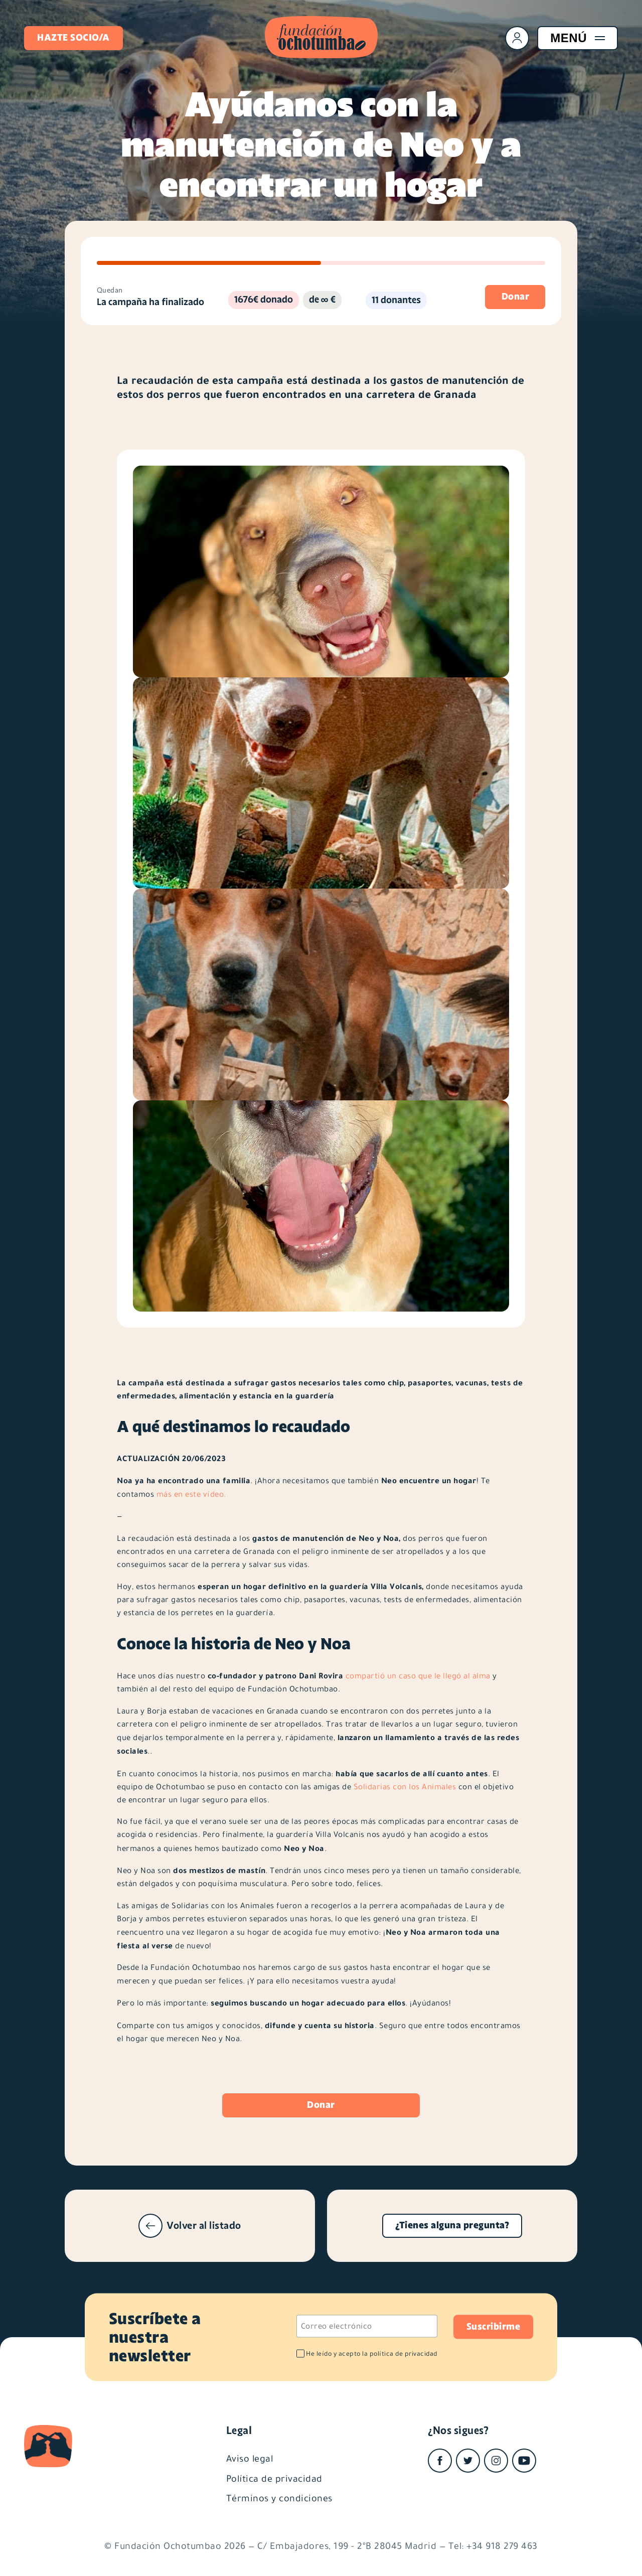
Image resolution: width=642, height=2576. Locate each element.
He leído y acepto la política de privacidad (371, 2353)
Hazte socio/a (73, 37)
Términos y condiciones (279, 2498)
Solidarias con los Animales (405, 1787)
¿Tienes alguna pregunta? (452, 2225)
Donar (321, 2104)
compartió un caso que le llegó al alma (418, 1676)
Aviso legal (249, 2458)
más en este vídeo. (191, 1494)
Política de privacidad (274, 2478)
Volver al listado (189, 2226)
